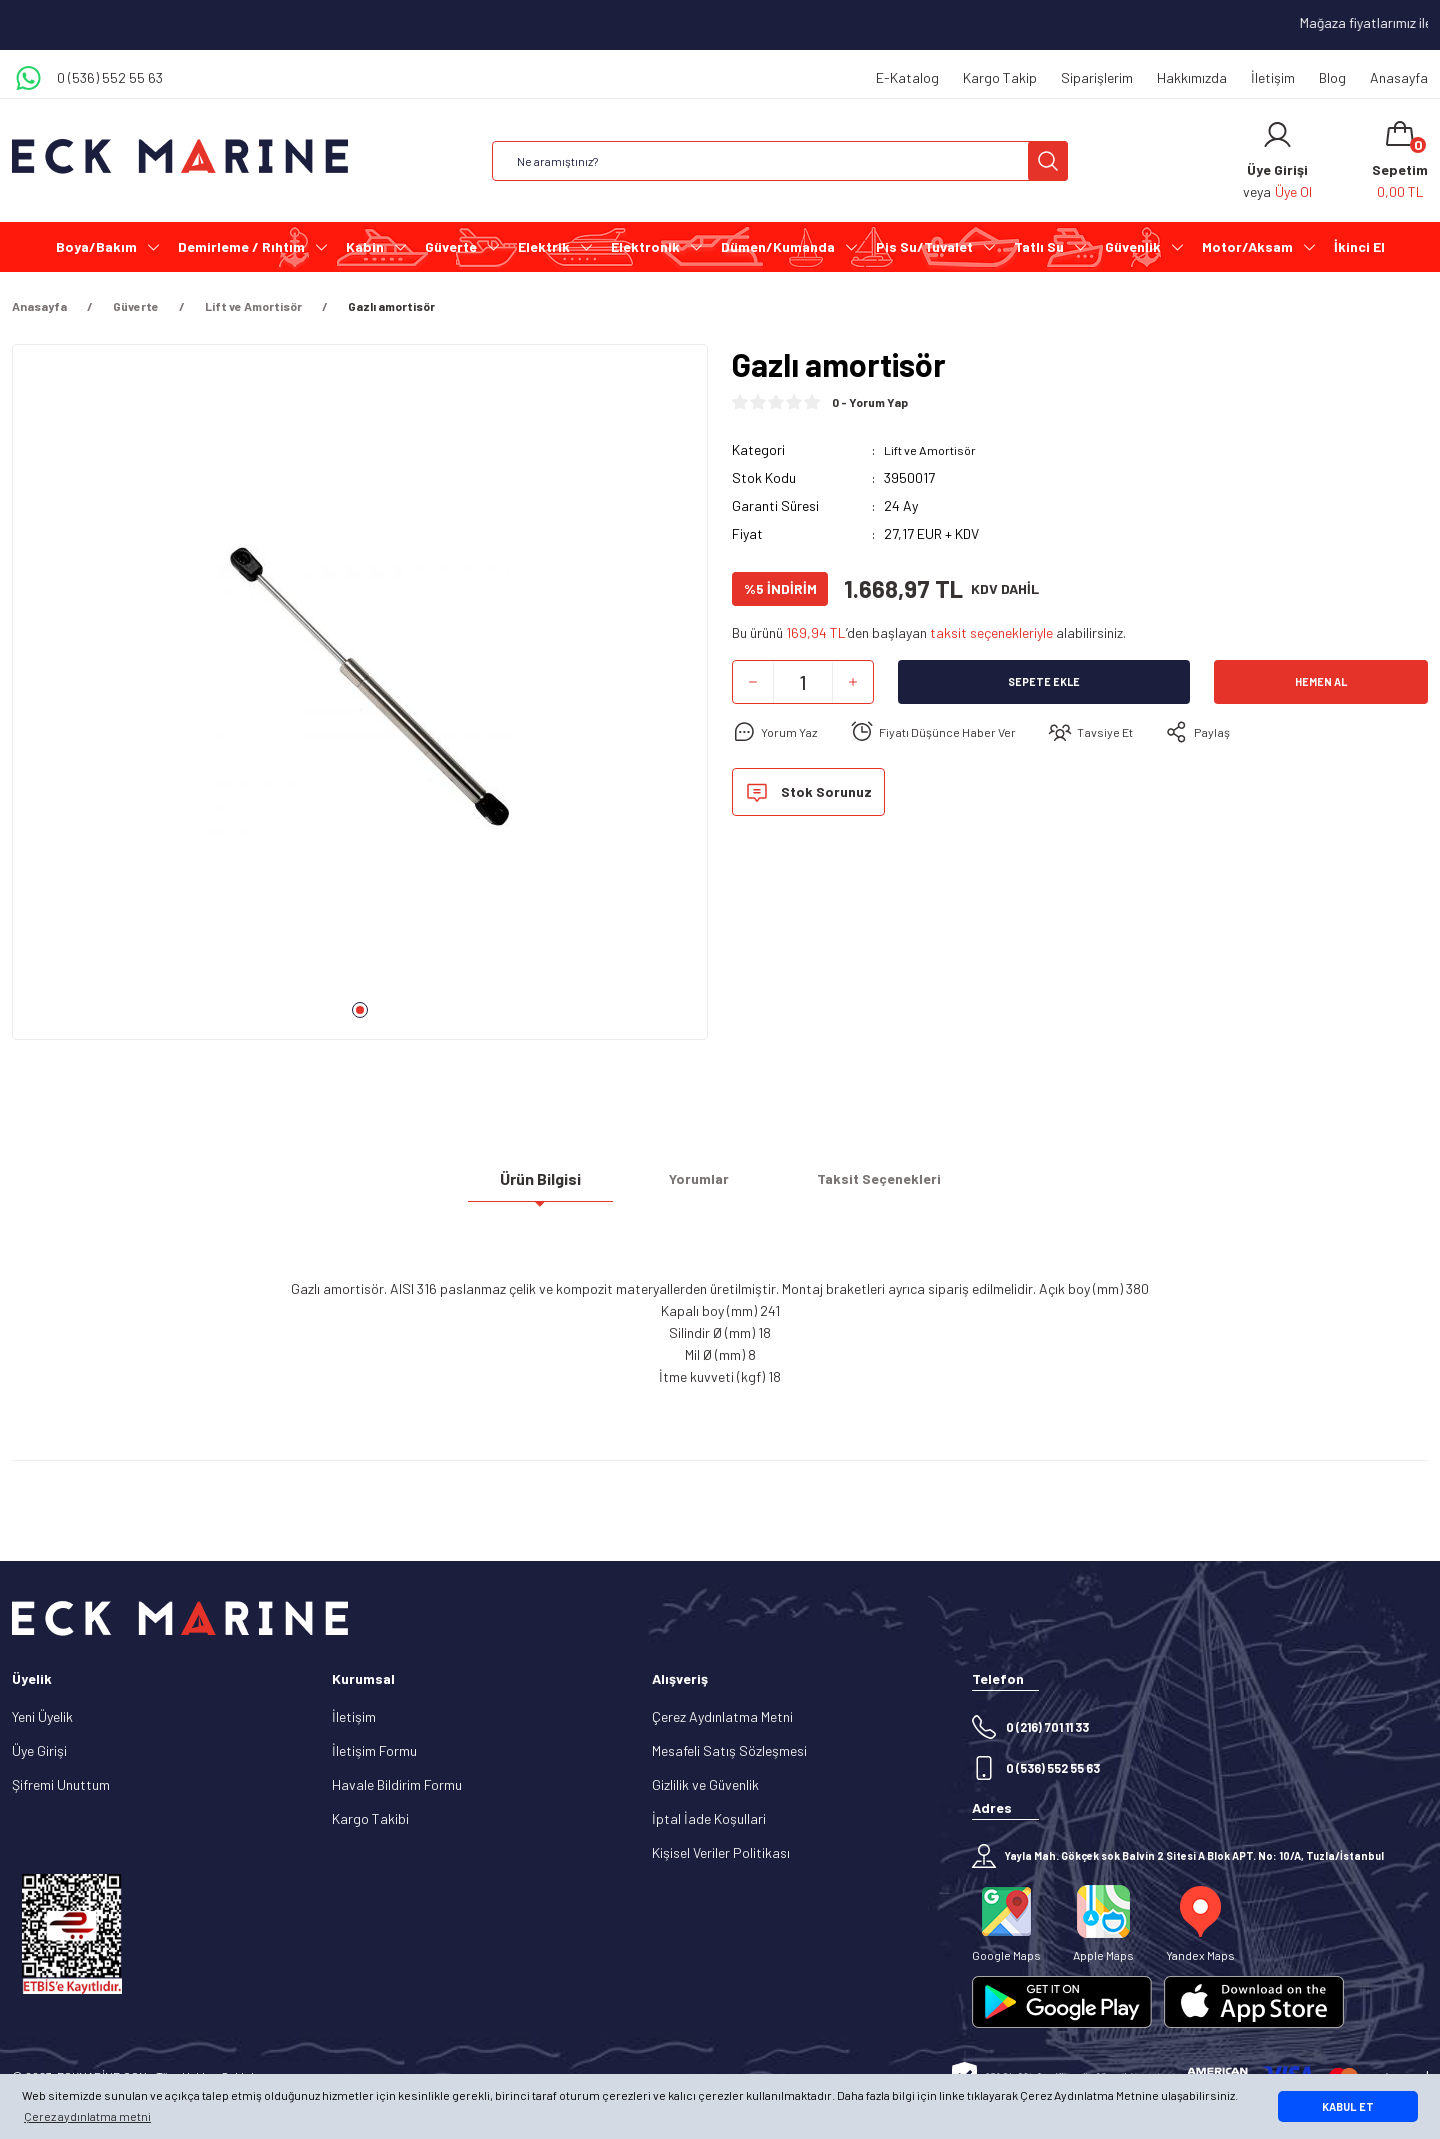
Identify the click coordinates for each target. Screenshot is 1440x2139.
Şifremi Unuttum (61, 1784)
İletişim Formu (374, 1750)
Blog (1332, 77)
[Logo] (180, 156)
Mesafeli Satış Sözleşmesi (729, 1750)
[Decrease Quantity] (753, 682)
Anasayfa (1399, 77)
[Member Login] (1277, 135)
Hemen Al (1321, 682)
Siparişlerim (1097, 77)
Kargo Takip (1000, 77)
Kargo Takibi (370, 1818)
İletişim (1273, 77)
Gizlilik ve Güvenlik (705, 1784)
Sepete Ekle (1044, 682)
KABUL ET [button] (1348, 2106)
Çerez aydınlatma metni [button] (87, 2116)
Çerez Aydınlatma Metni (722, 1716)
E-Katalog (907, 77)
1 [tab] (360, 1010)
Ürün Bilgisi (540, 1186)
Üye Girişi (39, 1750)
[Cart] (1400, 161)
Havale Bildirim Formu (397, 1784)
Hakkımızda (1192, 77)
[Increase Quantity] (853, 682)
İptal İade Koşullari (709, 1818)
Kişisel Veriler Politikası (721, 1852)
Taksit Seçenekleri (879, 1186)
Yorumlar (699, 1186)
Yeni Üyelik (42, 1716)
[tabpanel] (360, 700)
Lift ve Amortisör (936, 449)
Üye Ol (1293, 191)
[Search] (780, 161)
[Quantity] (803, 682)
